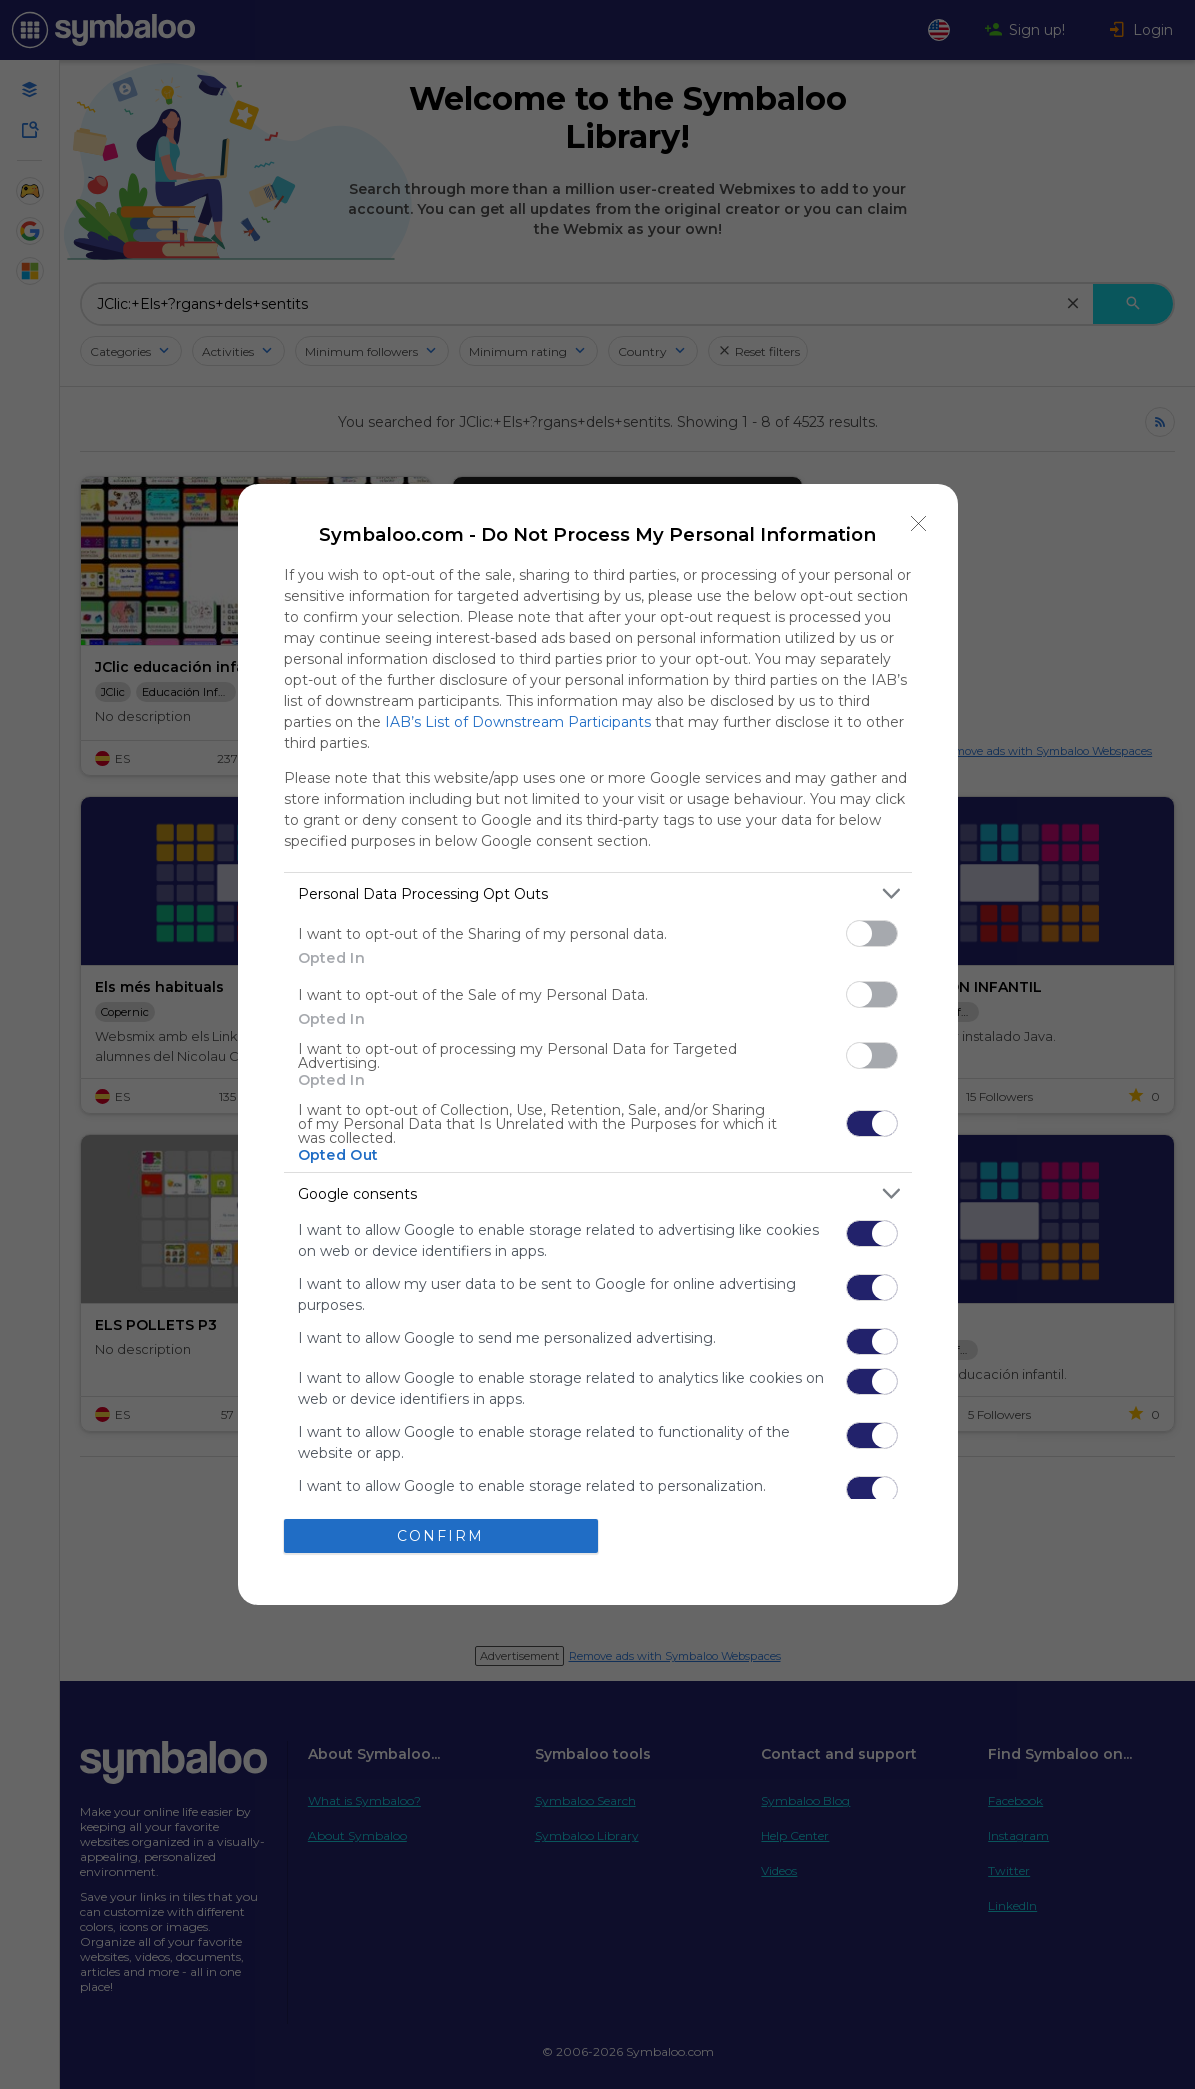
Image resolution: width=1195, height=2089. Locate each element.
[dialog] (598, 1044)
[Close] (919, 523)
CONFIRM (440, 1536)
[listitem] (598, 893)
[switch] (872, 933)
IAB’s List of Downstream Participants (518, 722)
